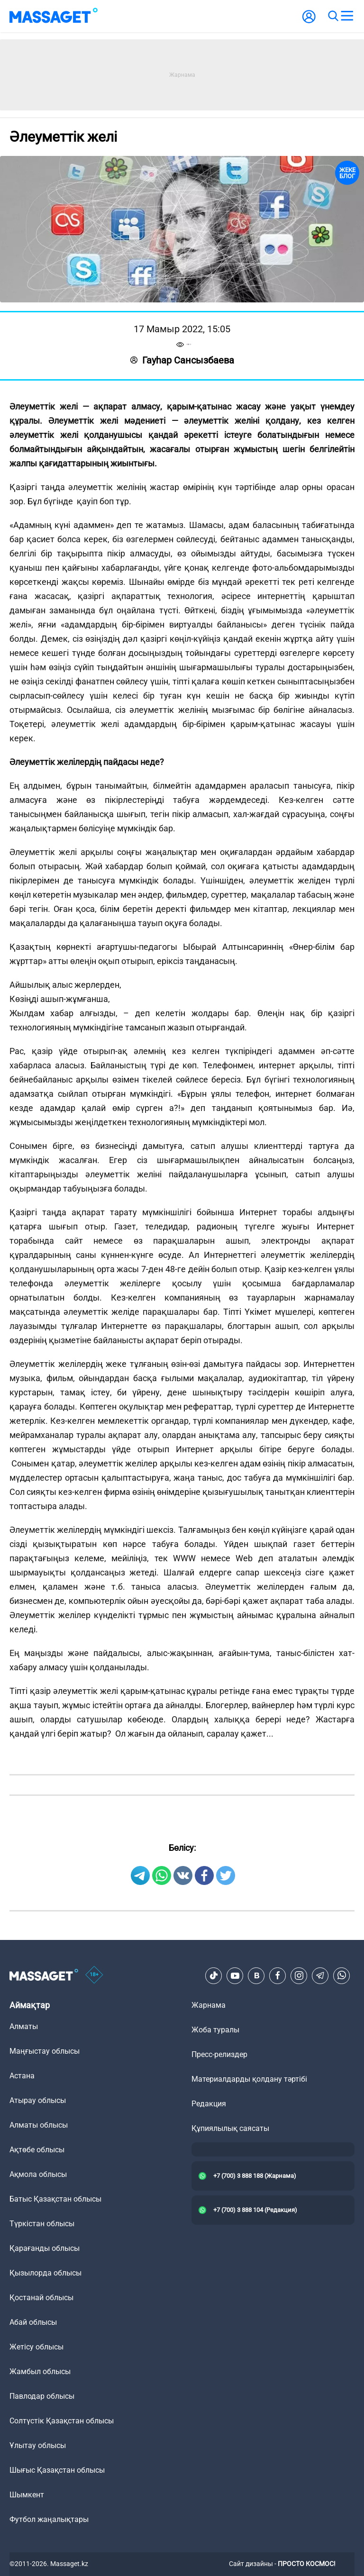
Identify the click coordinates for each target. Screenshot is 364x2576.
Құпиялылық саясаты (230, 2128)
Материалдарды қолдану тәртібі (249, 2079)
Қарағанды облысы (44, 2248)
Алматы (23, 2026)
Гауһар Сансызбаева (182, 360)
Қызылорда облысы (45, 2272)
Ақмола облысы (38, 2174)
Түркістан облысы (41, 2223)
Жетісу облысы (36, 2346)
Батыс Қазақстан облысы (55, 2198)
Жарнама (208, 2005)
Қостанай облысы (41, 2297)
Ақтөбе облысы (36, 2149)
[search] (332, 16)
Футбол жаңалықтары (49, 2519)
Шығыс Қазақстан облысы (57, 2470)
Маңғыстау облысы (44, 2051)
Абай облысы (33, 2322)
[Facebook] (277, 1975)
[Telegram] (320, 1975)
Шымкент (26, 2494)
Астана (22, 2075)
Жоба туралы (215, 2029)
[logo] (53, 16)
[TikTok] (213, 1975)
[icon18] (94, 1975)
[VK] (256, 1975)
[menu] (347, 16)
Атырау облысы (37, 2100)
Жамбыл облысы (40, 2371)
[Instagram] (299, 1975)
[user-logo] (309, 21)
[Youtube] (235, 1975)
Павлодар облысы (41, 2396)
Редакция (208, 2103)
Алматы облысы (38, 2125)
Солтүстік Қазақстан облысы (61, 2420)
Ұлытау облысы (37, 2445)
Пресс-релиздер (219, 2054)
